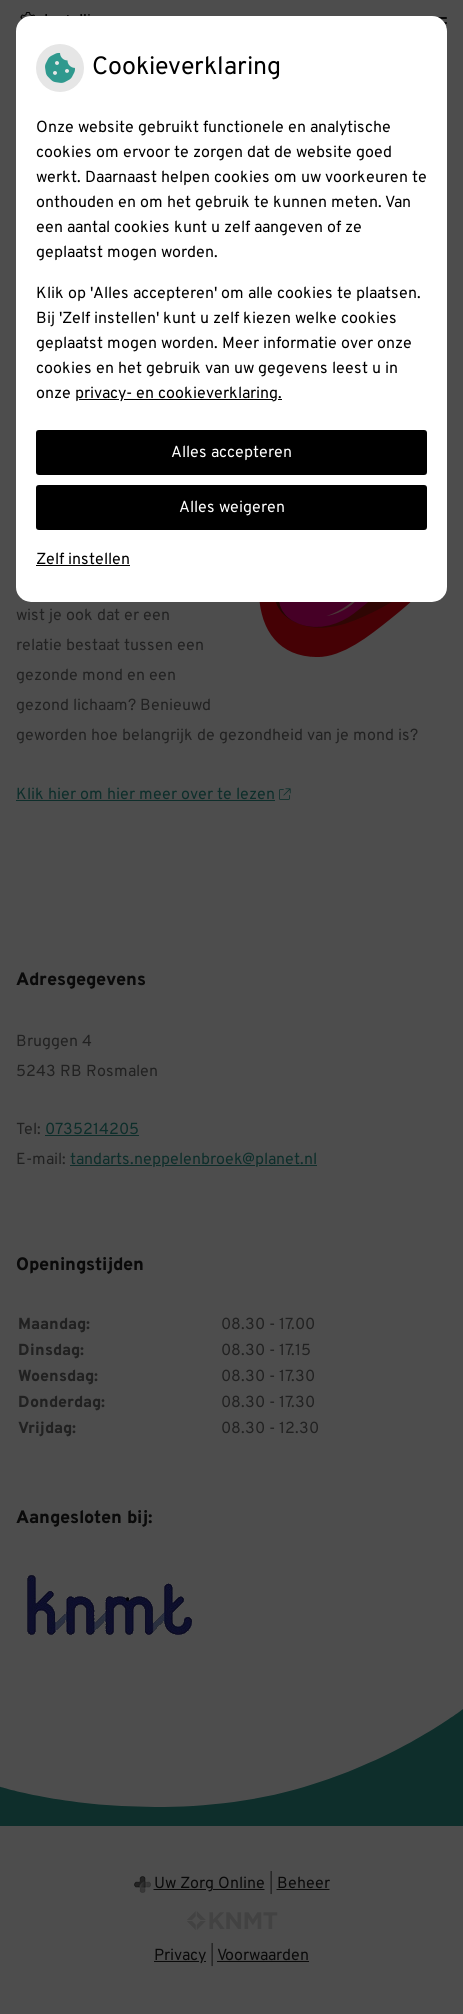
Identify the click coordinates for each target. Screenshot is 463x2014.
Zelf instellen (83, 560)
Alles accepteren (231, 453)
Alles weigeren (232, 508)
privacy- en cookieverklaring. (178, 394)
